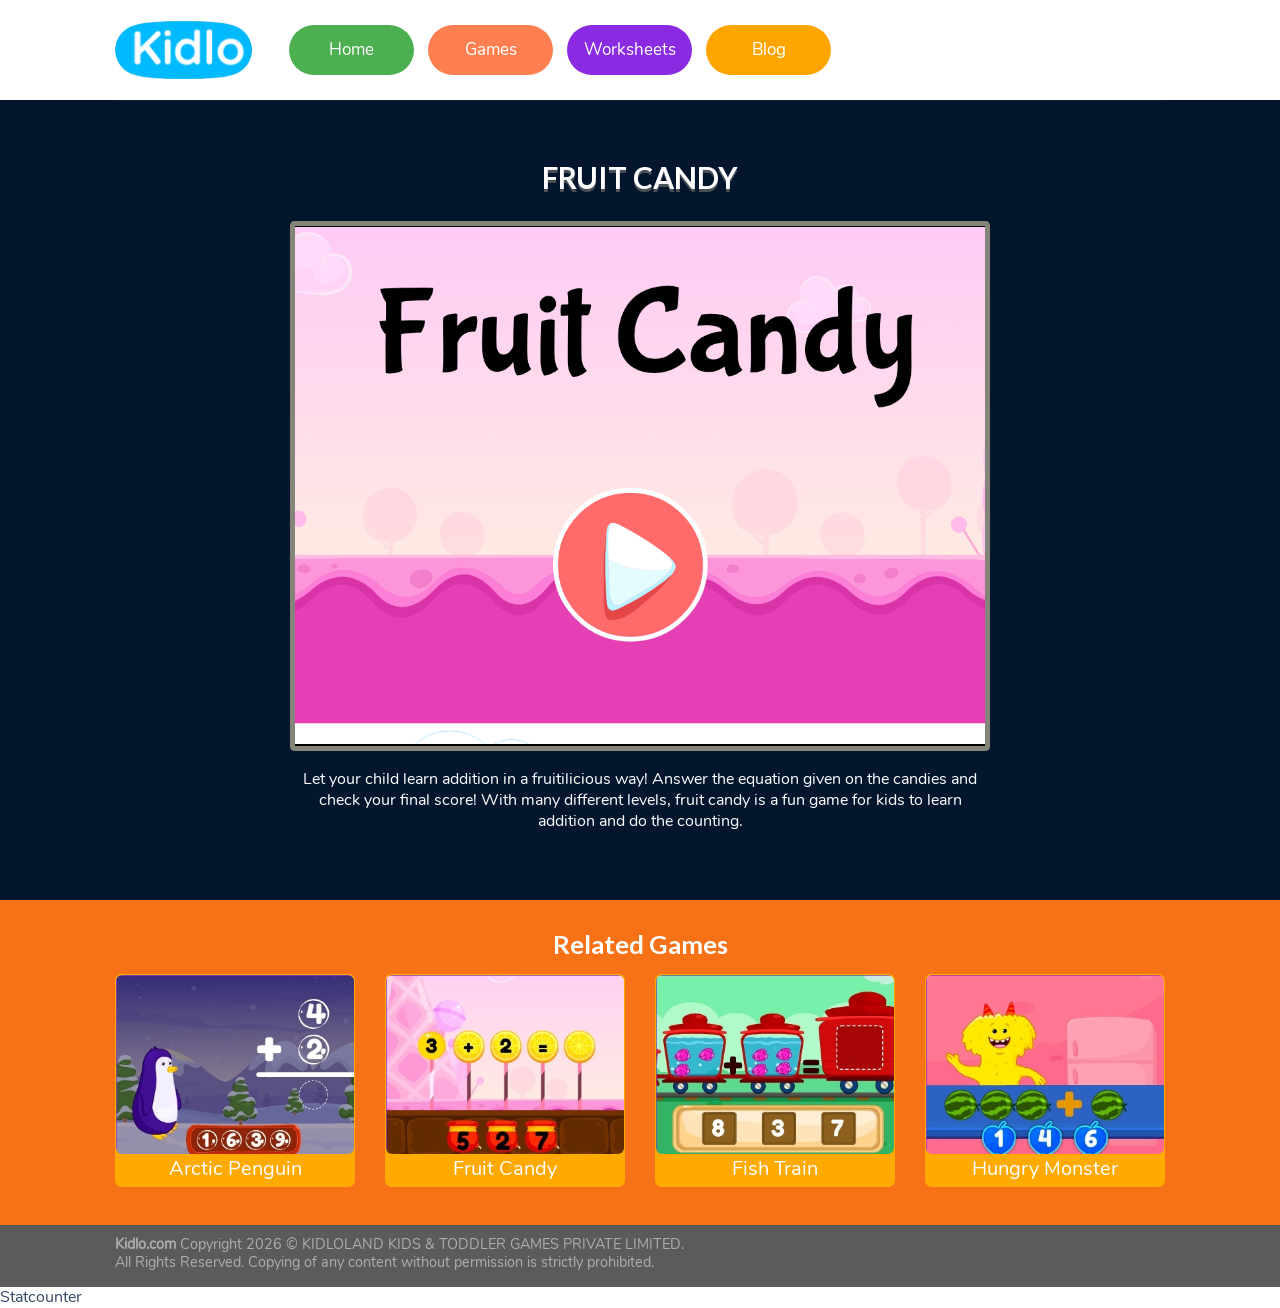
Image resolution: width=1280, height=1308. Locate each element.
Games (491, 49)
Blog (769, 49)
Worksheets (630, 49)
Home (351, 49)
